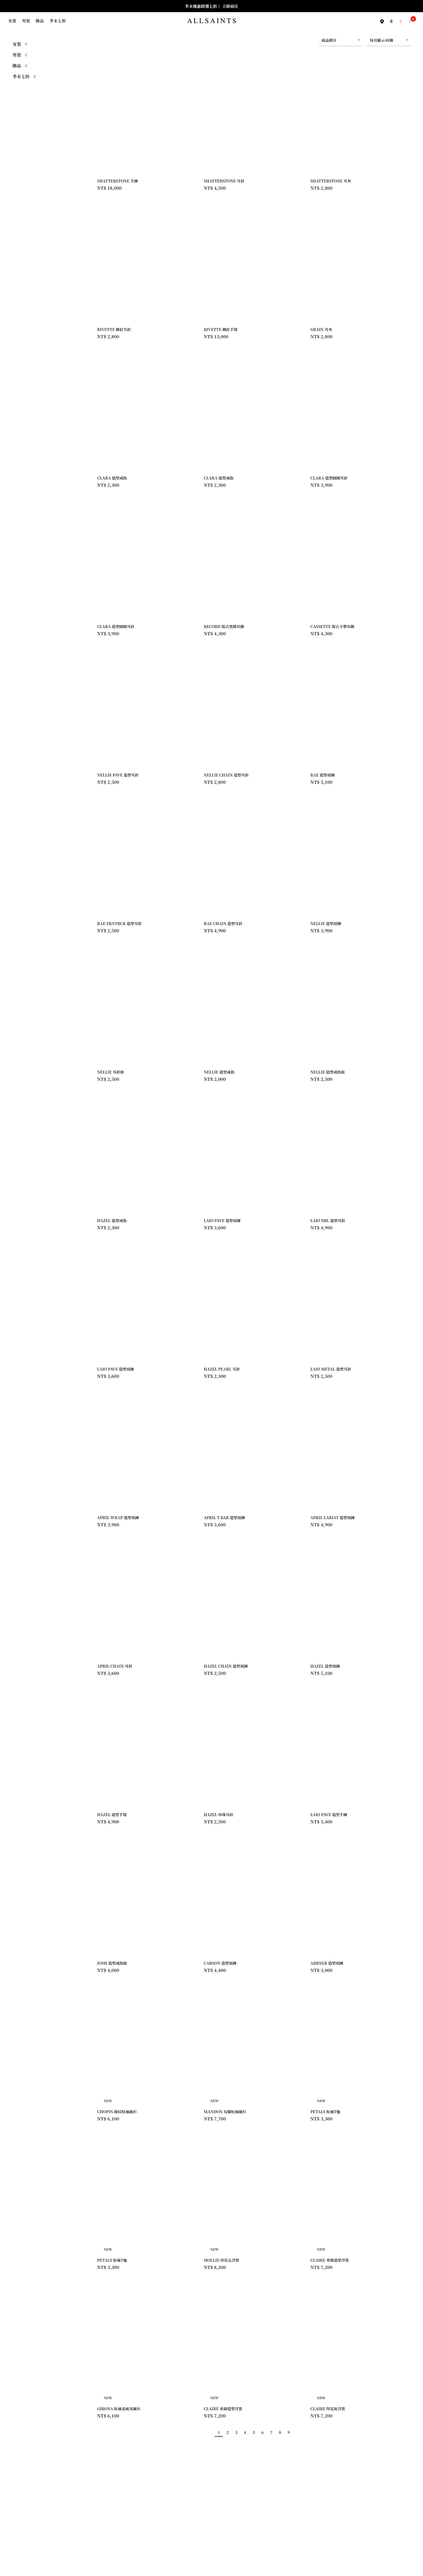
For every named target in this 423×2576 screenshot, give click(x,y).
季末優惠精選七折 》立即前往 (211, 6)
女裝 (12, 20)
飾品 (40, 20)
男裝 (26, 20)
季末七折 (57, 20)
